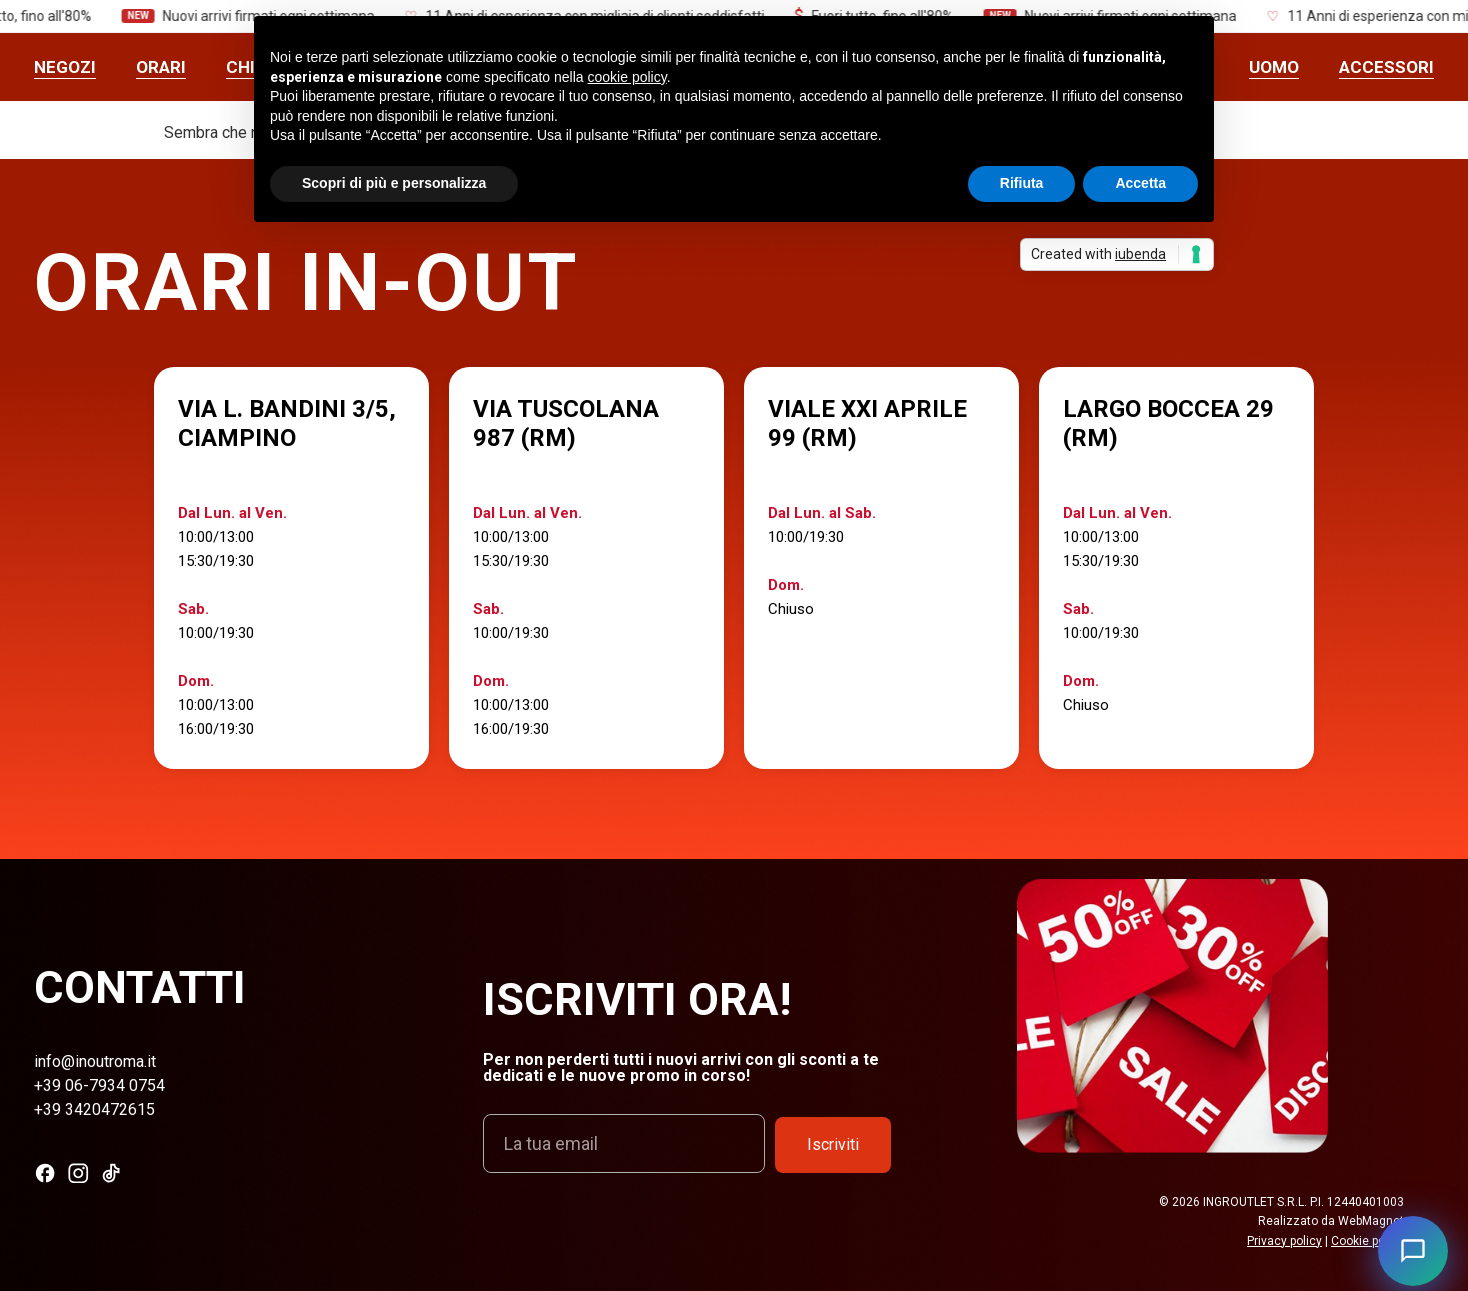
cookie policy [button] (627, 77)
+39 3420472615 (94, 1109)
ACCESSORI (1386, 67)
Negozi (65, 67)
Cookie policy (1367, 1241)
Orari (161, 67)
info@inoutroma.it (95, 1061)
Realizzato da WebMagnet (1331, 1221)
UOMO (1274, 67)
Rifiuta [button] (1022, 183)
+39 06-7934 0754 (99, 1085)
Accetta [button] (1140, 183)
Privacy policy (1284, 1241)
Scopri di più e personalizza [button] (394, 183)
